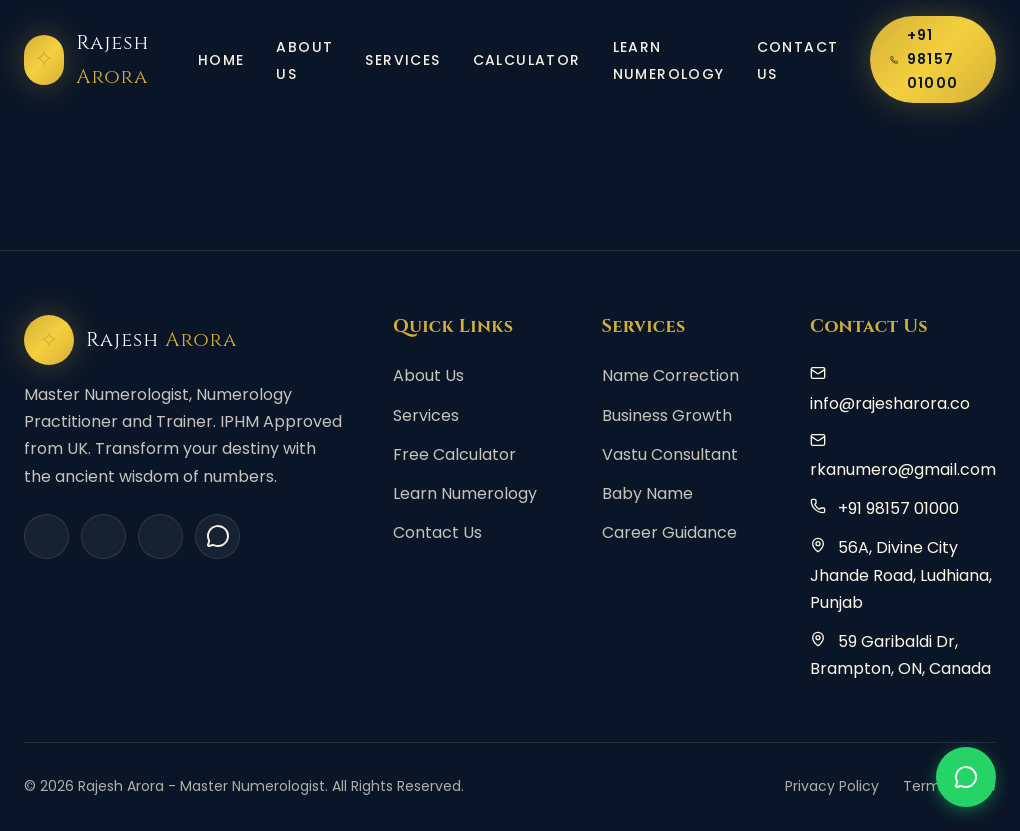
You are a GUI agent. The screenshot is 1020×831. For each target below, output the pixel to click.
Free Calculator (454, 454)
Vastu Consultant (670, 454)
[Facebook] (46, 536)
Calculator (527, 60)
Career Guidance (669, 532)
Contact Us (798, 60)
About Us (304, 60)
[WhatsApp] (217, 536)
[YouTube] (160, 536)
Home (221, 60)
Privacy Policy (832, 786)
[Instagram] (103, 536)
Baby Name (647, 493)
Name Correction (670, 375)
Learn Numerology (669, 60)
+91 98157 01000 (924, 59)
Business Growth (667, 415)
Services (402, 60)
